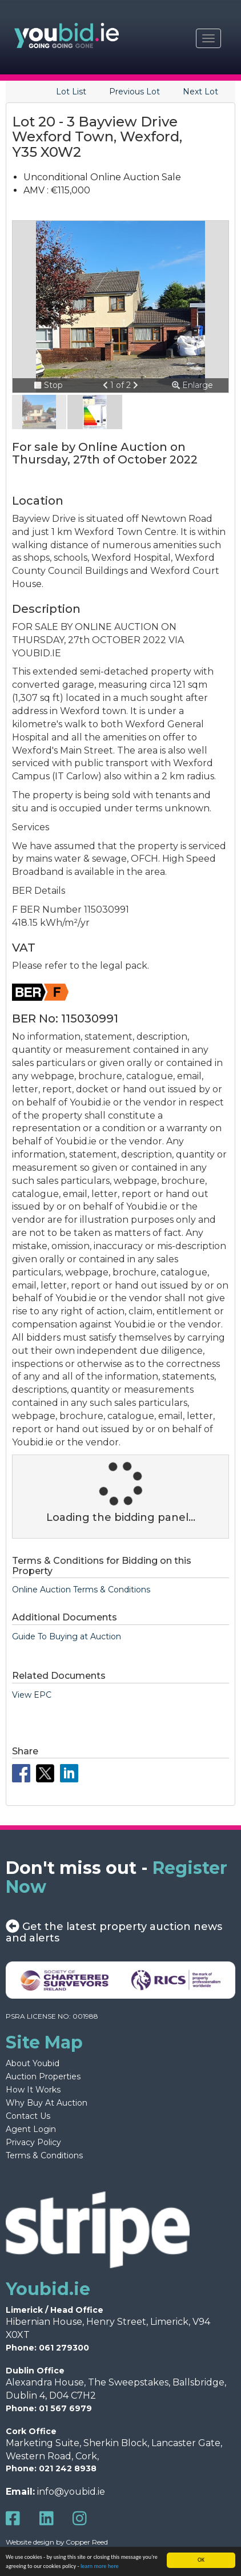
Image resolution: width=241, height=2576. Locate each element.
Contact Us (28, 2116)
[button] (106, 385)
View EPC (31, 1695)
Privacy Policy (33, 2142)
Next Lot (200, 91)
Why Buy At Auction (46, 2103)
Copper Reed (87, 2542)
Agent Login (31, 2129)
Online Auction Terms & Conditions (81, 1589)
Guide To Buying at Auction (66, 1636)
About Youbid (32, 2063)
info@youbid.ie (71, 2491)
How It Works (33, 2089)
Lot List (71, 91)
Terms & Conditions (44, 2155)
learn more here (100, 2566)
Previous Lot (134, 91)
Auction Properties (43, 2076)
